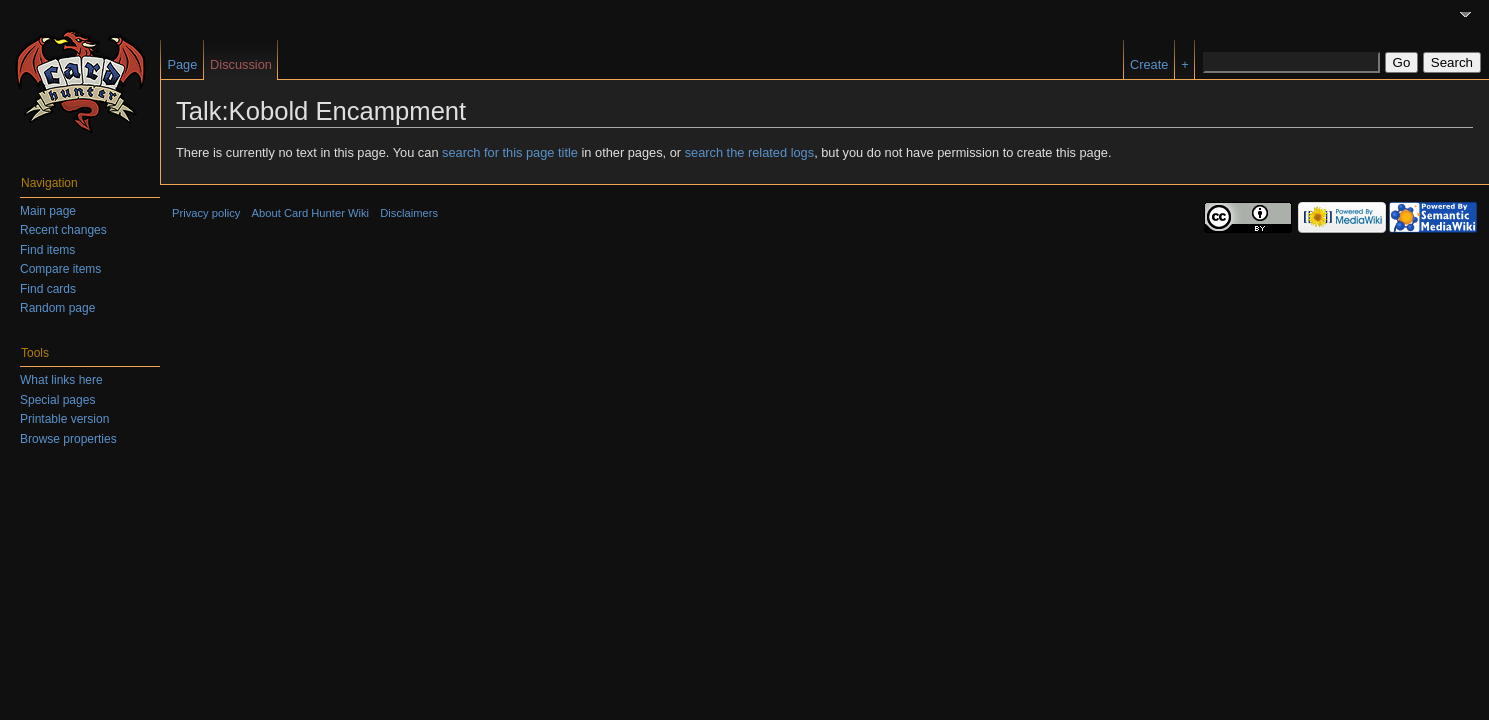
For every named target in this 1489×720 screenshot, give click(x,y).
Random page (57, 308)
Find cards (48, 289)
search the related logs (749, 152)
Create (1149, 64)
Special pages (57, 400)
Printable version (64, 419)
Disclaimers (409, 213)
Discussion (241, 64)
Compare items (60, 269)
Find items (47, 250)
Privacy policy (206, 213)
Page (182, 64)
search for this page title (510, 152)
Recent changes (63, 230)
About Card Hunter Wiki (311, 213)
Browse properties (68, 439)
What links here (61, 380)
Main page (48, 211)
